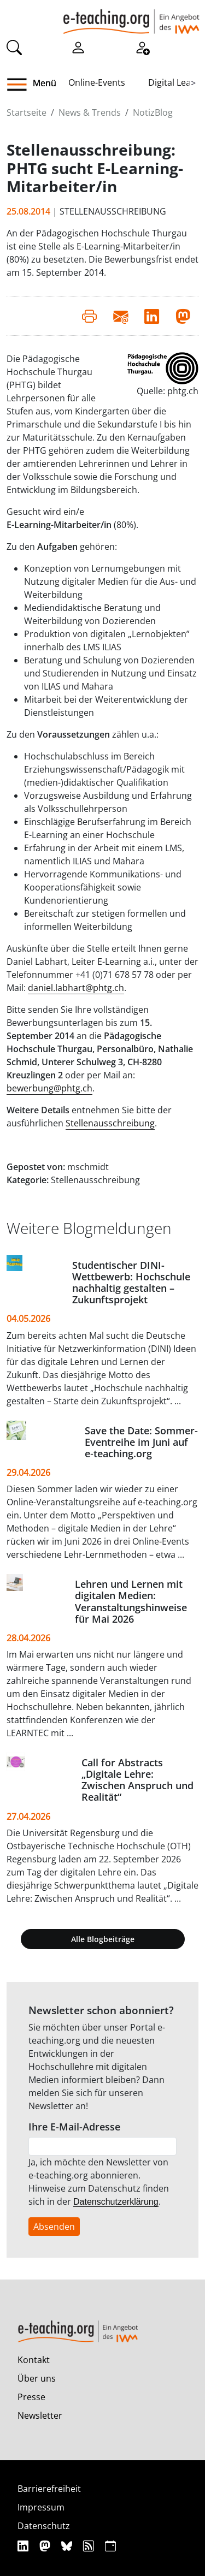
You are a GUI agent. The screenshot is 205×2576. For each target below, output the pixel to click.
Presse (31, 2397)
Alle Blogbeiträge (102, 1939)
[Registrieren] (142, 47)
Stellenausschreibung (110, 1123)
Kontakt (33, 2360)
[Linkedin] (24, 2545)
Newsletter (39, 2415)
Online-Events (96, 82)
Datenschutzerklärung (116, 2201)
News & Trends (89, 112)
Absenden (54, 2227)
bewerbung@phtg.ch (49, 1088)
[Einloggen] (78, 47)
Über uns (36, 2378)
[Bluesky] (68, 2545)
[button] (21, 84)
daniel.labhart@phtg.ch (76, 988)
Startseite (26, 112)
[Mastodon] (46, 2545)
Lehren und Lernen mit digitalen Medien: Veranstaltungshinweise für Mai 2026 (131, 1601)
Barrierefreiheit (49, 2489)
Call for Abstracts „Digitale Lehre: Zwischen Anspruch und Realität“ (137, 1779)
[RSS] (90, 2545)
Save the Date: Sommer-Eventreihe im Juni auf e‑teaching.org (141, 1442)
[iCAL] (110, 2545)
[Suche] (14, 47)
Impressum (41, 2507)
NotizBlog (153, 112)
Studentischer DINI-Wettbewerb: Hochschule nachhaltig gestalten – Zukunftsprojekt (131, 1282)
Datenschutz (43, 2526)
